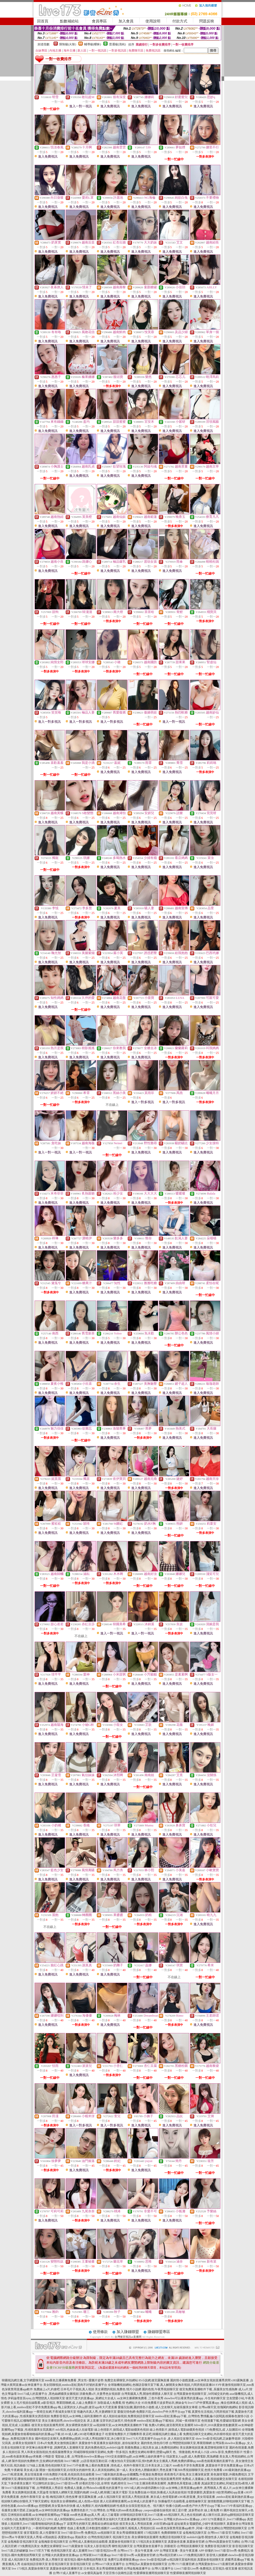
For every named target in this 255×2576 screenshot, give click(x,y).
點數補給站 (69, 21)
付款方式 (179, 21)
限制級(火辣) (67, 44)
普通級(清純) (117, 44)
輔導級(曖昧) (92, 44)
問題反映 (206, 21)
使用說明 (152, 21)
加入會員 (126, 21)
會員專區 (99, 21)
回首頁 (42, 21)
